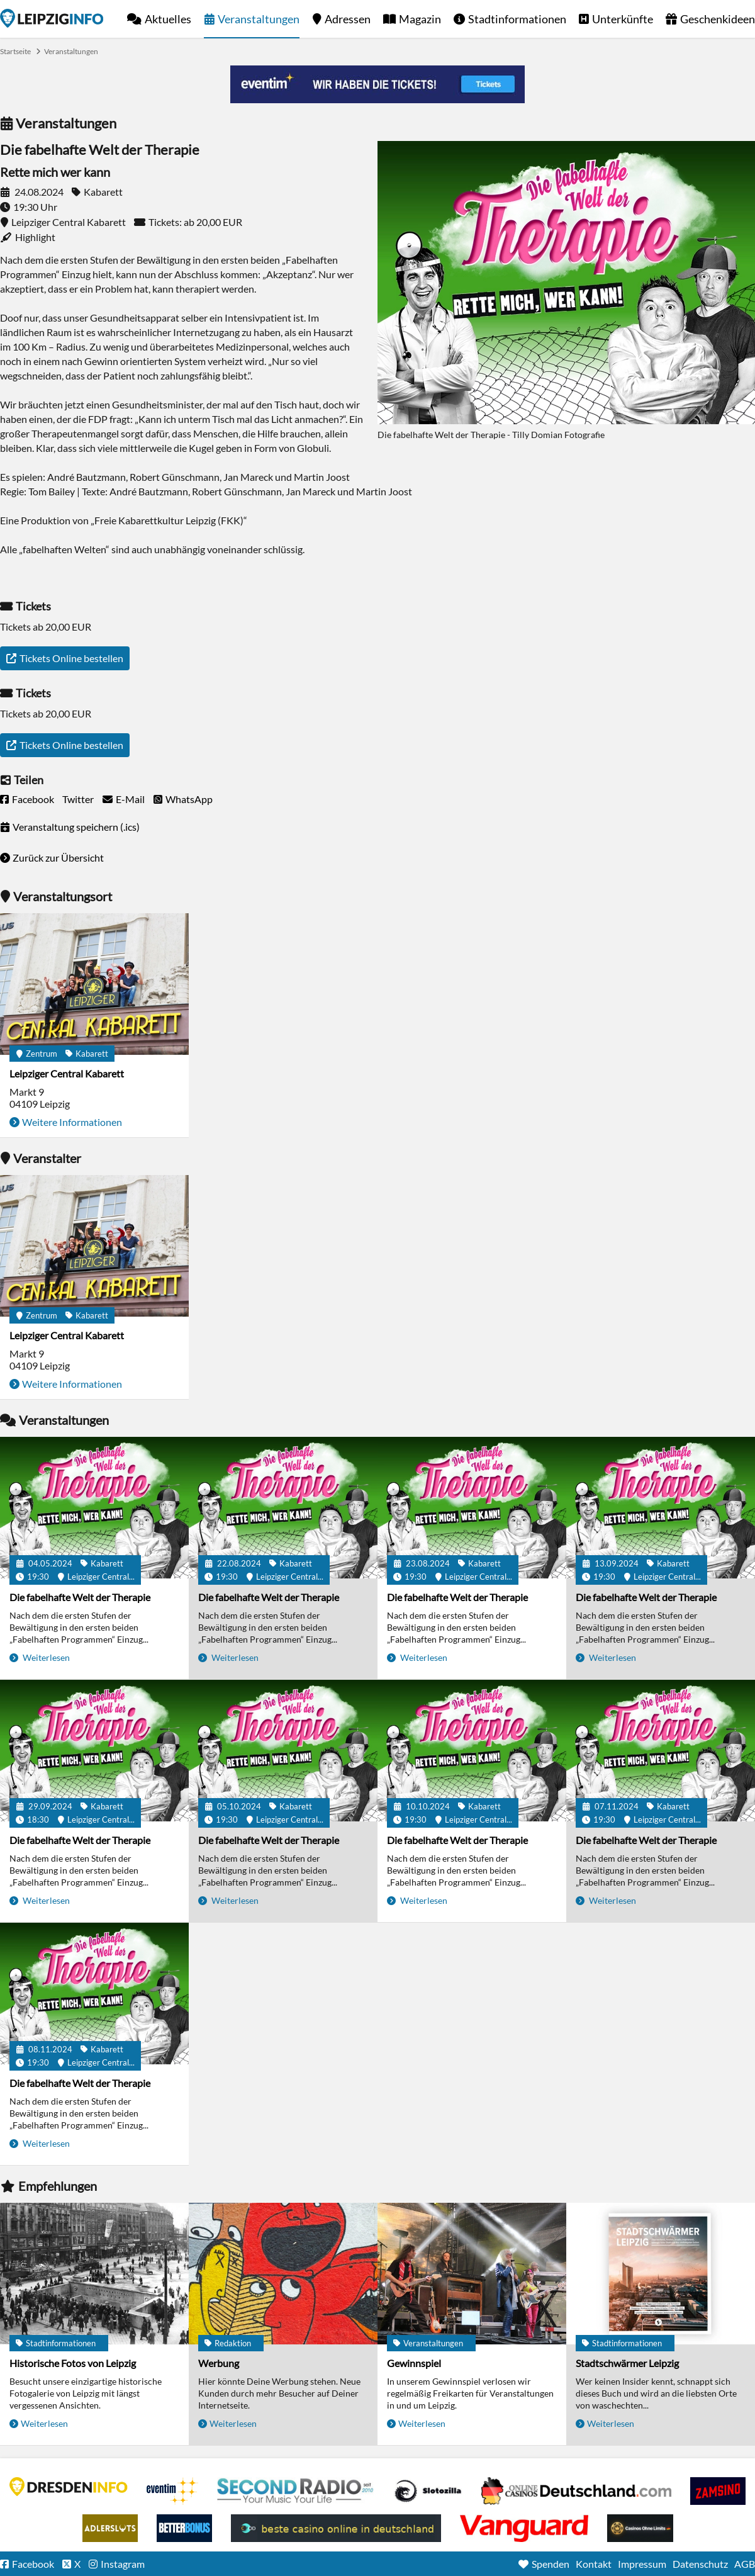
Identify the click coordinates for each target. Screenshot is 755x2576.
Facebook (33, 799)
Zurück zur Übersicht (58, 857)
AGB (744, 2564)
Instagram (123, 2564)
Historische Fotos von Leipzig (72, 2363)
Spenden (550, 2564)
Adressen (348, 19)
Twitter (78, 799)
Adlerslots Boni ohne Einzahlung (110, 2528)
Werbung (218, 2363)
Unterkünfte (622, 19)
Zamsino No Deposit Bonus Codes (718, 2491)
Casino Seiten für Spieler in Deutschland (427, 2491)
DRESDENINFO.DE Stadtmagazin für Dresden (68, 2486)
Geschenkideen (717, 19)
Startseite (51, 18)
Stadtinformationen (517, 19)
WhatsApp (189, 799)
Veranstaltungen (258, 19)
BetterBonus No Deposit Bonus (184, 2528)
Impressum (642, 2564)
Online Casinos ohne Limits (640, 2528)
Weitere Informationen (72, 1122)
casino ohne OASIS (524, 2528)
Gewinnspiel (414, 2363)
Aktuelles (168, 19)
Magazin (420, 19)
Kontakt (594, 2564)
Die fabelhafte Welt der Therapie (79, 1597)
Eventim (172, 2491)
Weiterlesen (45, 1657)
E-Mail (130, 799)
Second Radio (295, 2491)
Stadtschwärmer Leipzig (627, 2363)
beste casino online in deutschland (336, 2528)
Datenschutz (700, 2564)
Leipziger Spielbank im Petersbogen (576, 2491)
